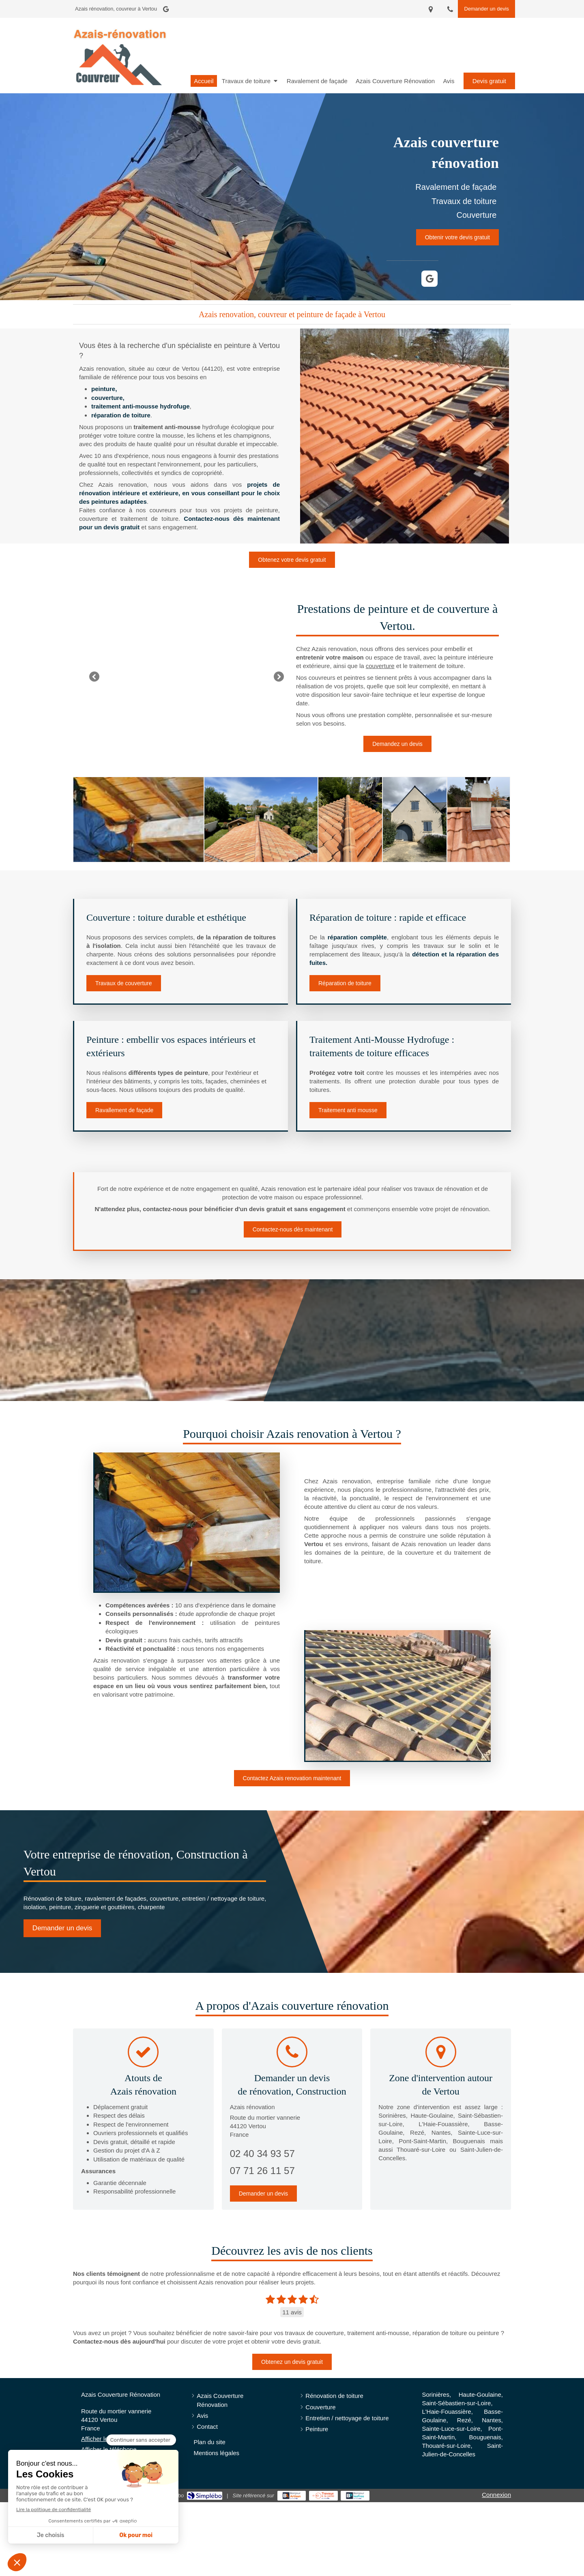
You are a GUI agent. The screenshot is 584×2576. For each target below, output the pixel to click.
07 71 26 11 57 (262, 2170)
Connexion (496, 2494)
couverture (380, 665)
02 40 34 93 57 (262, 2153)
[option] (186, 676)
